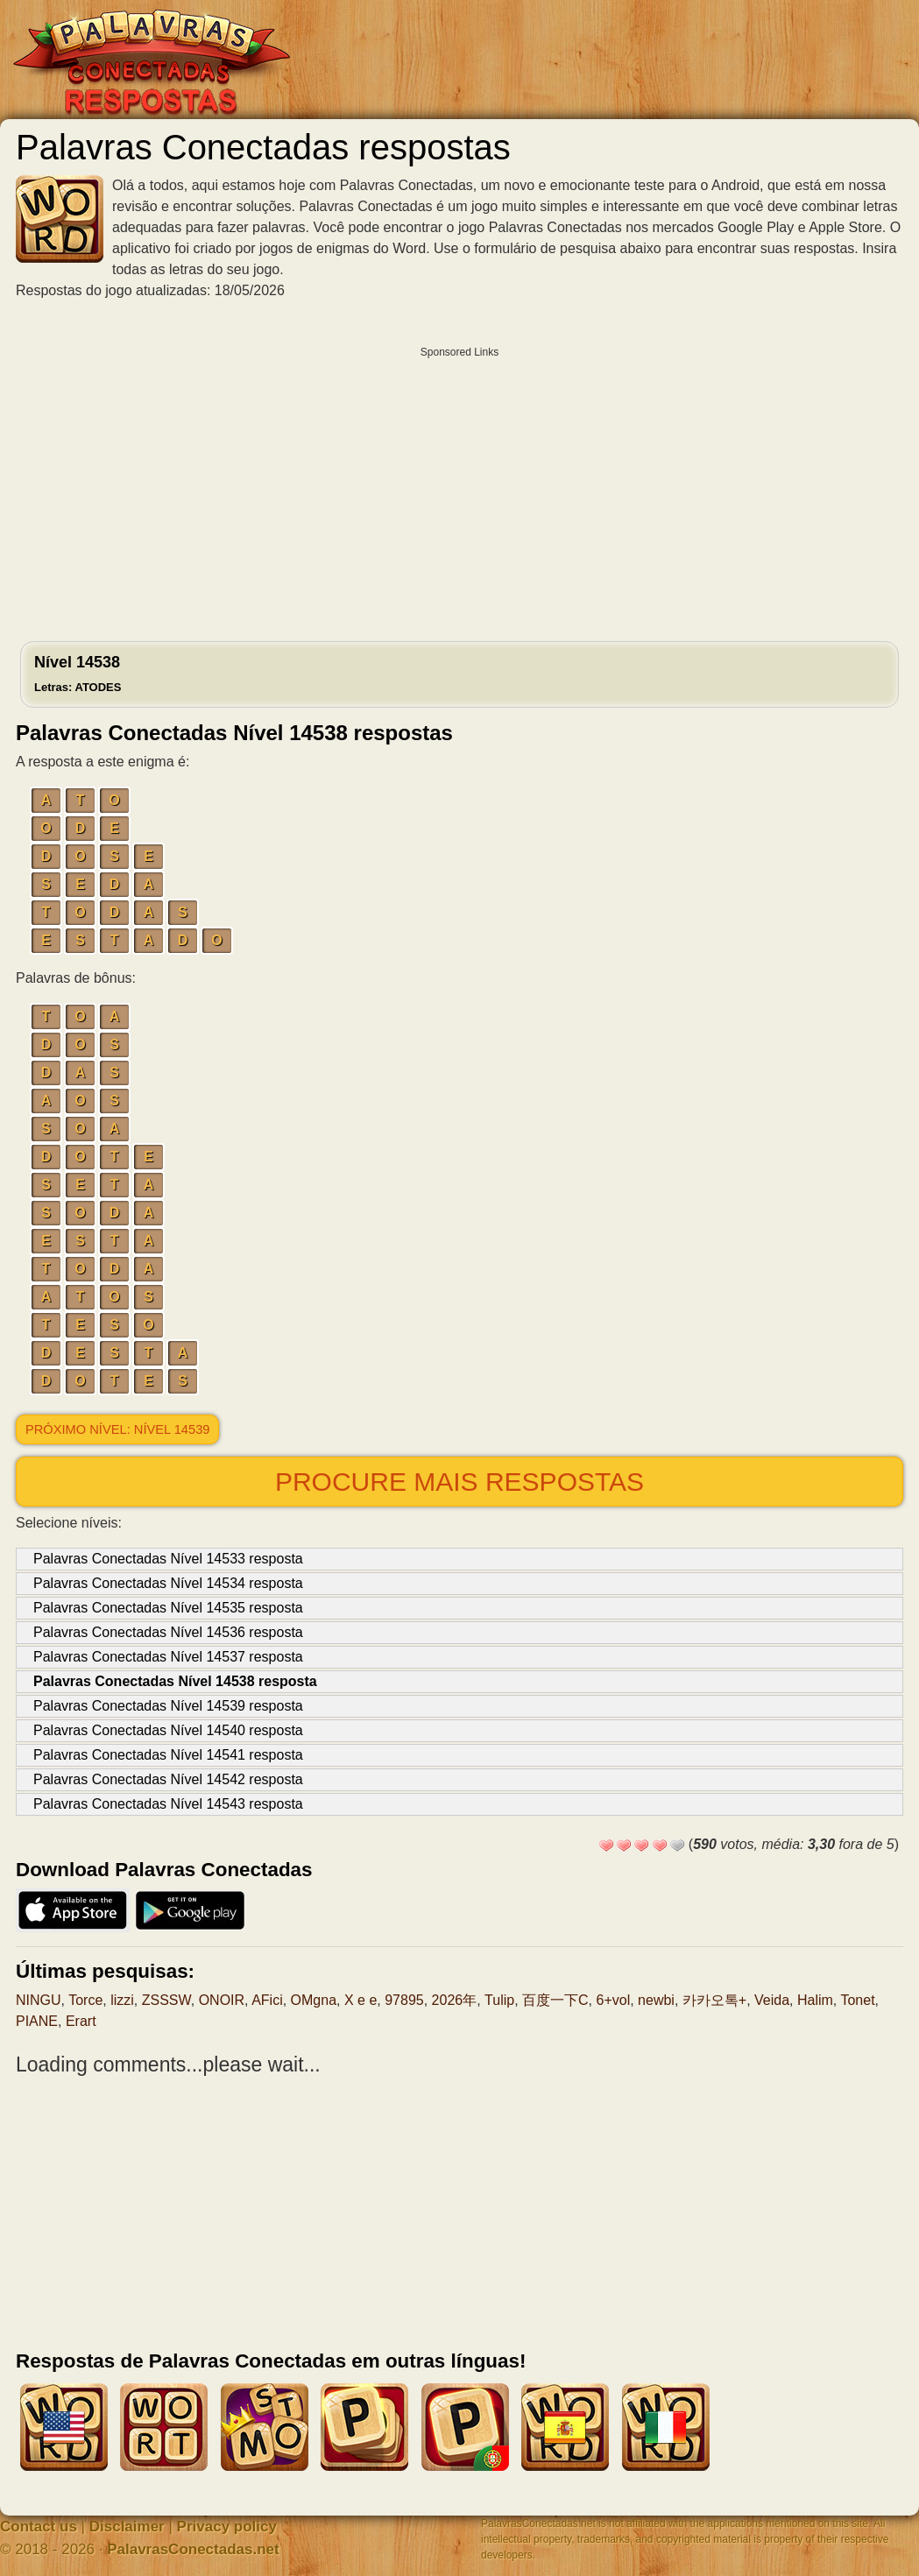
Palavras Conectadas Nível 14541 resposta (168, 1754)
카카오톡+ (714, 2000)
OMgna (313, 2000)
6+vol (614, 2000)
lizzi (122, 2000)
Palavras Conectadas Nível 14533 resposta (168, 1558)
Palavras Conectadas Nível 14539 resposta (168, 1705)
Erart (81, 2021)
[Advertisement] (459, 489)
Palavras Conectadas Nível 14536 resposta (168, 1632)
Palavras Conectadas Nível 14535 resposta (168, 1607)
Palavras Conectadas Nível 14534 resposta (168, 1583)
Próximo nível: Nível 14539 (117, 1429)
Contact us (38, 2526)
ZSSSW (166, 2000)
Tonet (857, 2000)
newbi (656, 2000)
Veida (771, 2000)
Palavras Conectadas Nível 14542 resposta (168, 1779)
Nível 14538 (77, 673)
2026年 (454, 2000)
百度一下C (555, 2000)
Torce (85, 2000)
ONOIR (221, 2000)
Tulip (499, 2000)
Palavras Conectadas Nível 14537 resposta (168, 1656)
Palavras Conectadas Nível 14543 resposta (168, 1803)
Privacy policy (227, 2526)
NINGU (38, 2000)
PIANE (37, 2021)
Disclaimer (127, 2526)
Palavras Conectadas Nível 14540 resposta (168, 1730)
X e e (360, 2000)
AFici (267, 2000)
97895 (404, 2000)
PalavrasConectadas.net (193, 2549)
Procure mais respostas (459, 1481)
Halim (815, 2000)
